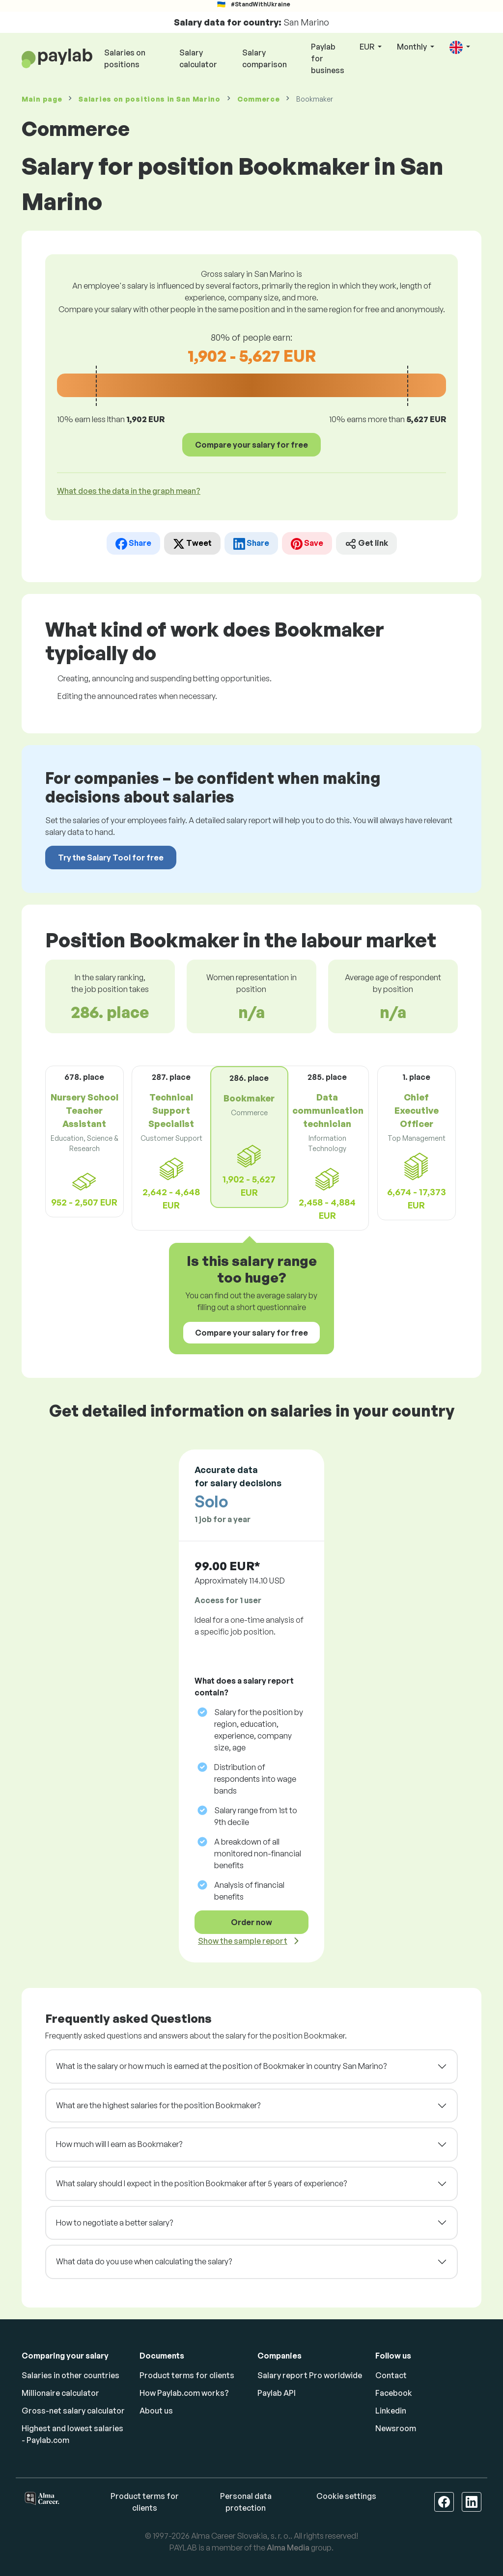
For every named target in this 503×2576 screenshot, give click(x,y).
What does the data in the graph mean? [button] (128, 491)
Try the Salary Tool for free (111, 857)
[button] (460, 47)
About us (156, 2410)
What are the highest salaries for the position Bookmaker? (158, 2105)
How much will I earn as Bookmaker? (119, 2144)
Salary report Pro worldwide (309, 2375)
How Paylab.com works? (184, 2393)
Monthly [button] (412, 47)
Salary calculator (198, 58)
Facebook (393, 2393)
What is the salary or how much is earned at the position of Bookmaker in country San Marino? (221, 2066)
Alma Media (288, 2547)
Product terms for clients (187, 2375)
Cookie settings (346, 2496)
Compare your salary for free (251, 445)
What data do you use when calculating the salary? (144, 2261)
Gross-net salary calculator (73, 2410)
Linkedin (390, 2410)
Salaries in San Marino (150, 99)
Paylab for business (327, 58)
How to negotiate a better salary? (114, 2222)
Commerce (258, 99)
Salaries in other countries (70, 2375)
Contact (391, 2375)
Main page (42, 99)
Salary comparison (264, 58)
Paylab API (276, 2393)
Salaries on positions (124, 58)
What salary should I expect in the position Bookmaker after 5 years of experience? (201, 2183)
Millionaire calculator (60, 2393)
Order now (251, 1922)
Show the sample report (242, 1941)
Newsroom (395, 2428)
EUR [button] (368, 47)
